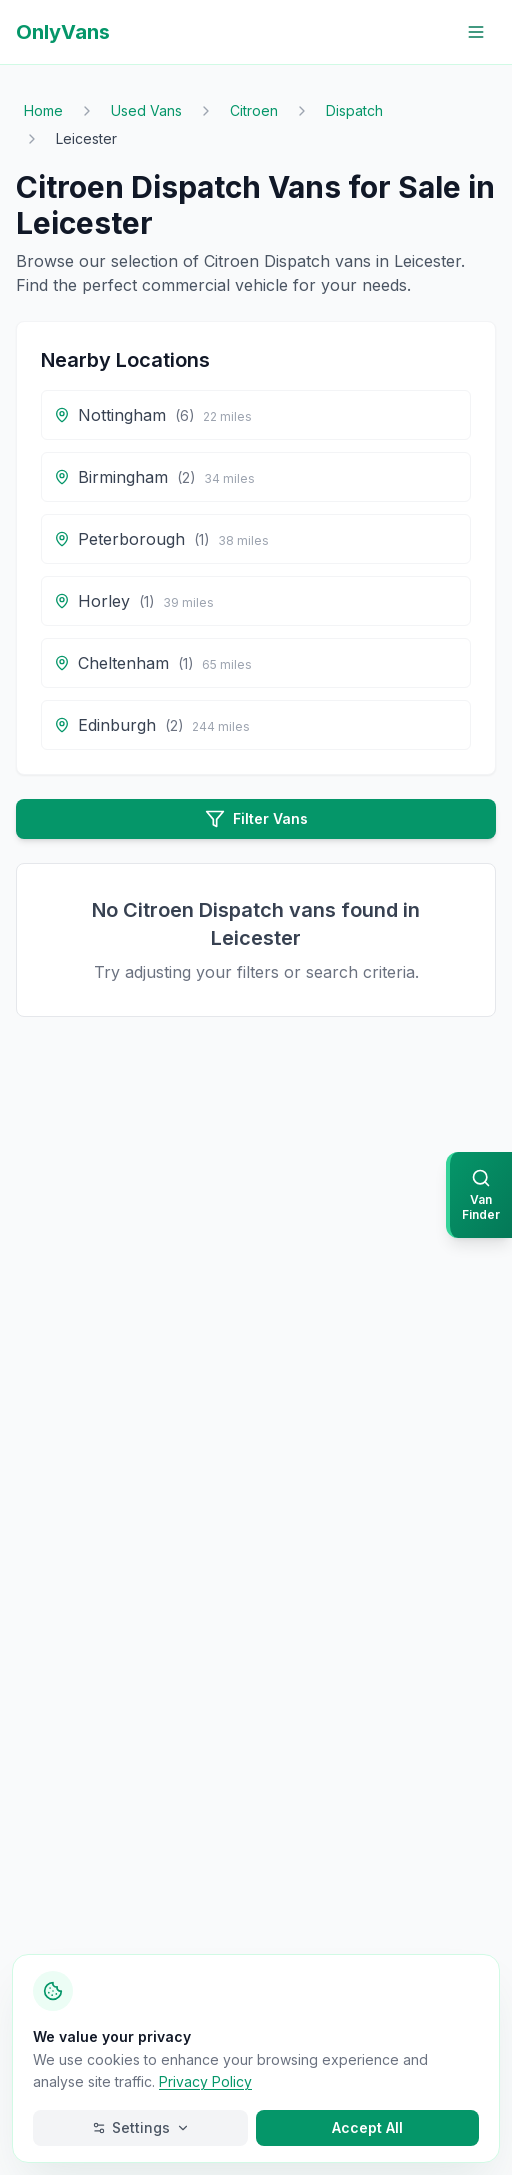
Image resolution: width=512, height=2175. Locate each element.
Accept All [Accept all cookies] (367, 2127)
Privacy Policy (205, 2081)
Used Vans (146, 110)
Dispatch (354, 110)
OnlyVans (63, 32)
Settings (141, 2127)
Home (43, 110)
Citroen (254, 110)
